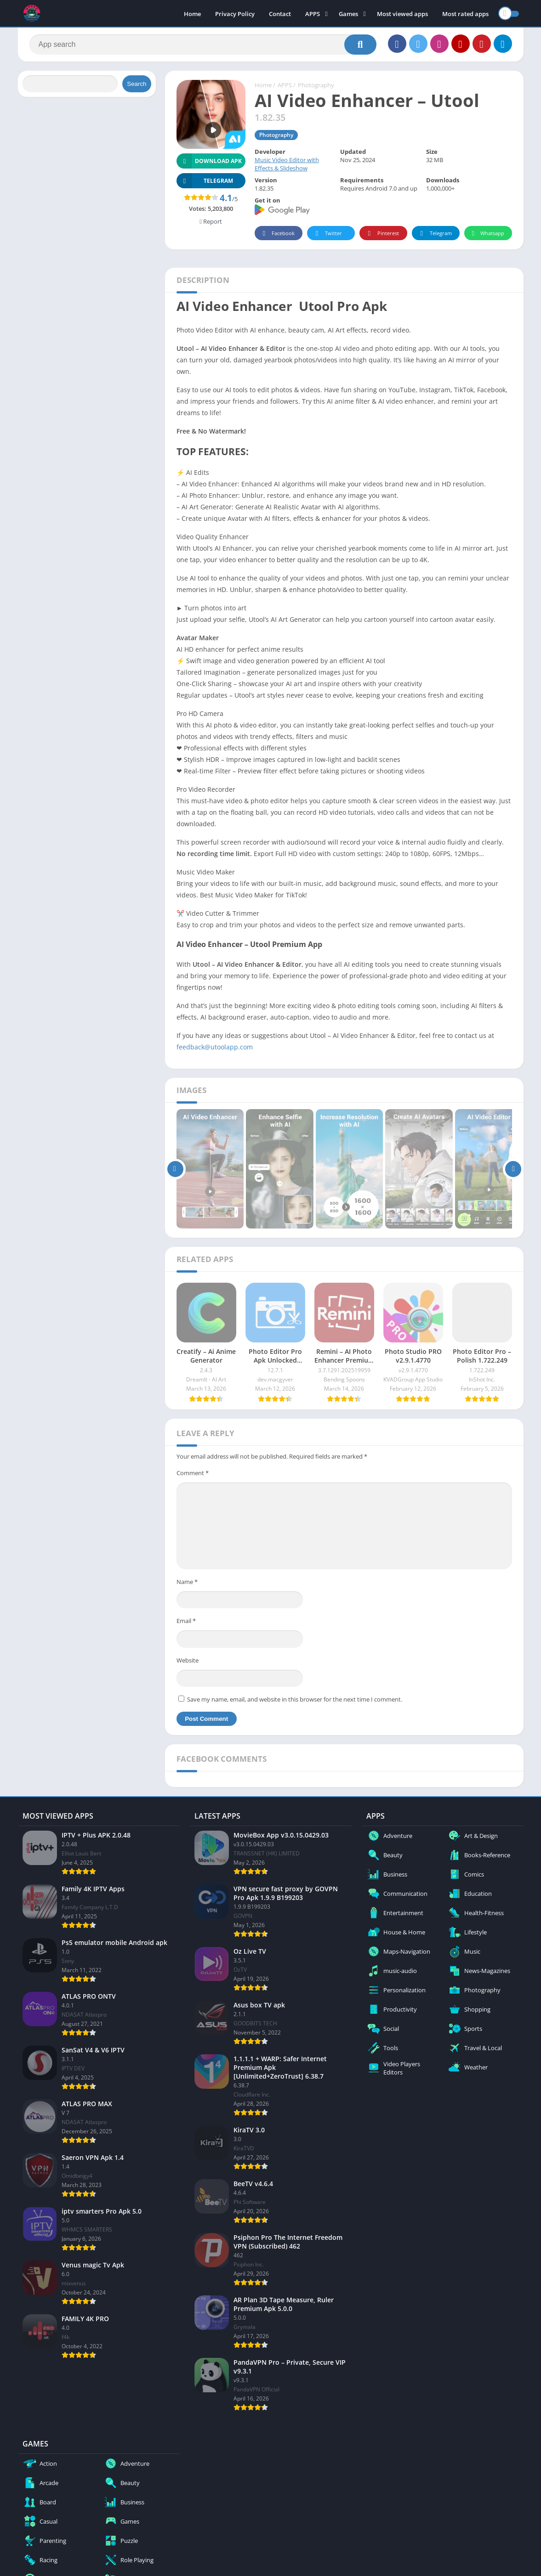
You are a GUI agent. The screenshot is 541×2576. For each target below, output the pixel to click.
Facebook (277, 233)
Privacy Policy (235, 14)
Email (186, 1621)
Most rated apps (465, 14)
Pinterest (382, 233)
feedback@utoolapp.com (215, 1047)
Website (188, 1660)
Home (192, 14)
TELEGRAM (205, 180)
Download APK (209, 161)
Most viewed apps (402, 14)
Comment (193, 1473)
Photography (316, 85)
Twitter (327, 233)
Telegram (434, 233)
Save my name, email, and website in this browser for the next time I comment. (294, 1699)
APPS (312, 14)
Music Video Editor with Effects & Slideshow (287, 164)
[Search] (202, 44)
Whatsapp (487, 233)
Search (136, 83)
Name (187, 1582)
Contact (280, 14)
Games (348, 14)
